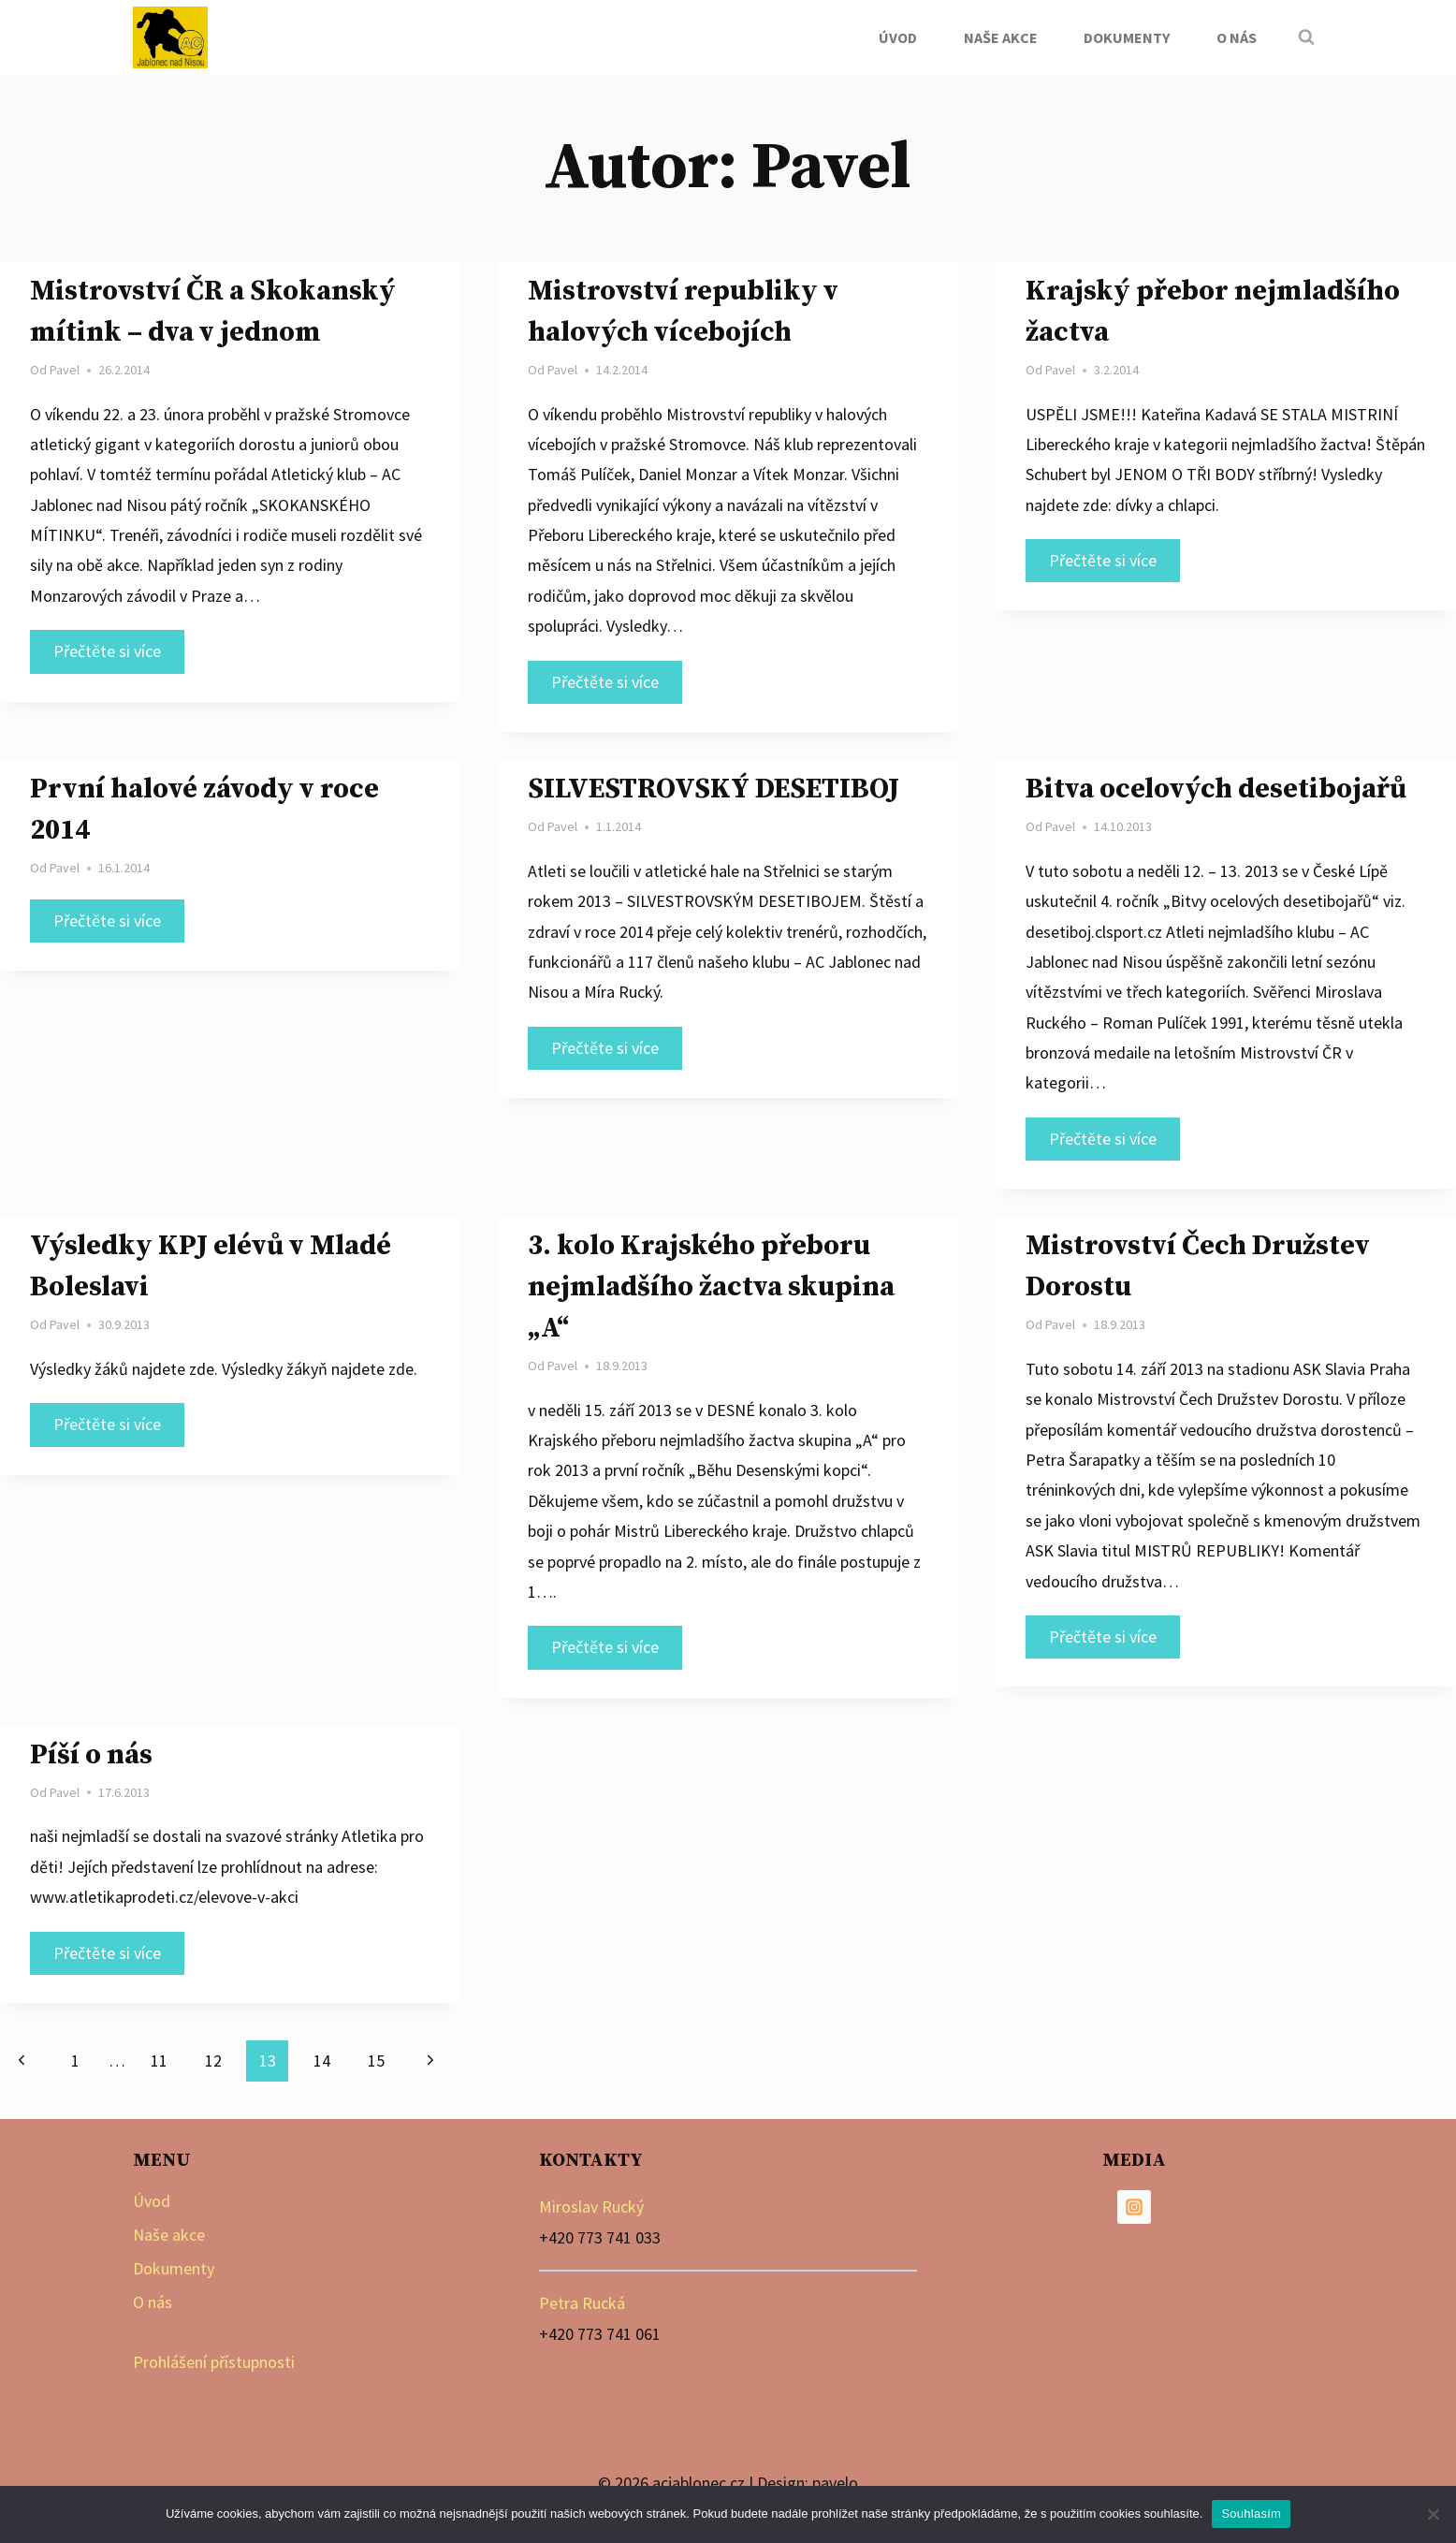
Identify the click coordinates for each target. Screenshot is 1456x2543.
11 (159, 2060)
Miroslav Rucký (591, 2206)
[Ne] (1432, 2514)
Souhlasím (1251, 2513)
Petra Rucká (582, 2303)
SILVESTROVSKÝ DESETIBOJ (713, 789)
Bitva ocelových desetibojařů (1216, 789)
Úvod (898, 37)
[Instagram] (1134, 2207)
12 (213, 2060)
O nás (1236, 37)
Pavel (65, 369)
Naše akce (1001, 37)
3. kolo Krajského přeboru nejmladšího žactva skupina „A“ (711, 1287)
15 (376, 2060)
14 (321, 2060)
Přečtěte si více (118, 654)
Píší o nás (91, 1755)
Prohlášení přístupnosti (214, 2362)
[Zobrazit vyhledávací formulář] (1306, 37)
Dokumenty (1127, 37)
